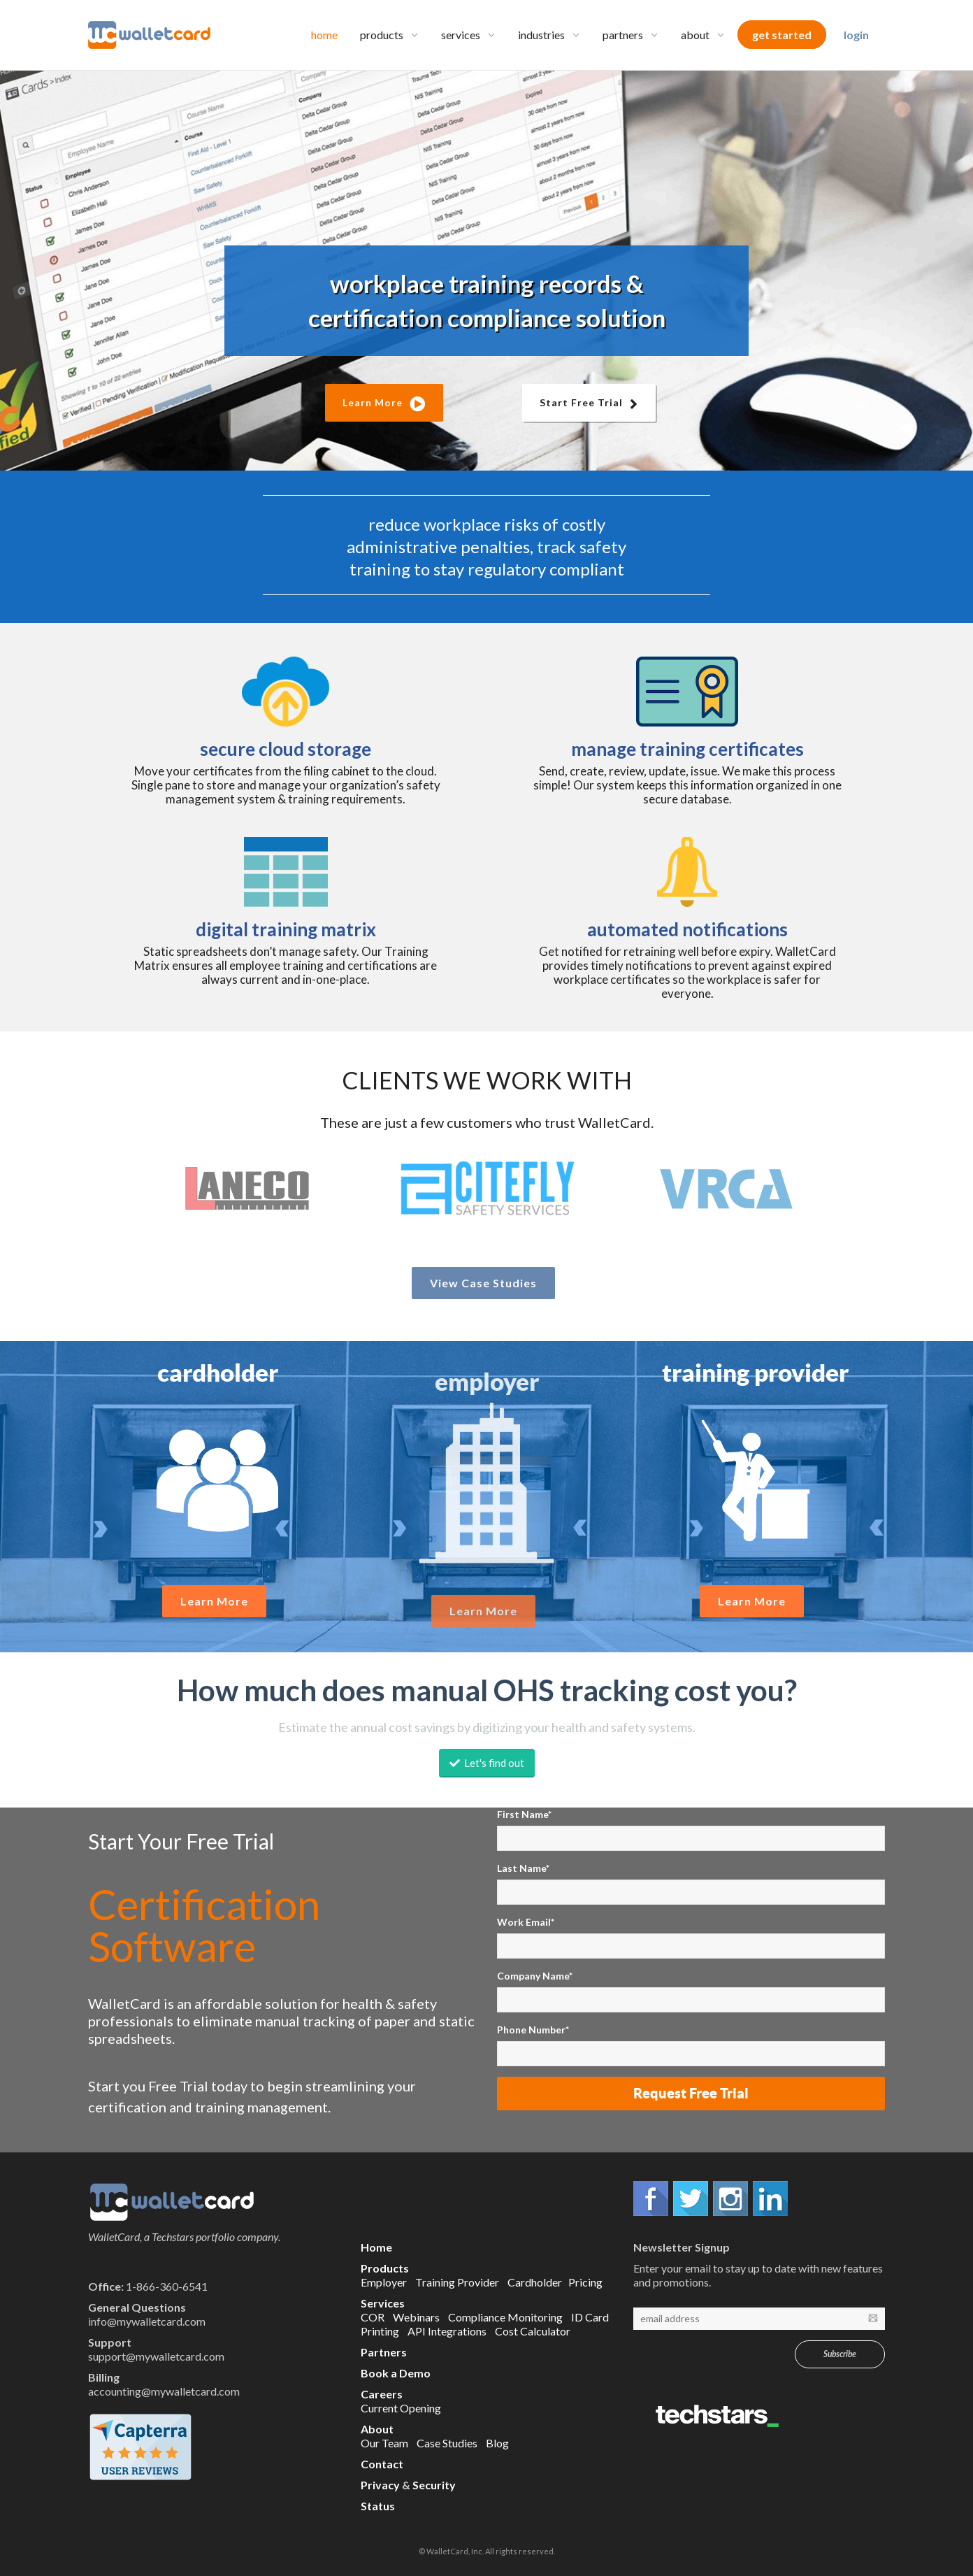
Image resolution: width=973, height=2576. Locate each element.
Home (376, 2247)
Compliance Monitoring (505, 2317)
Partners (384, 2352)
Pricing (585, 2282)
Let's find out (487, 1763)
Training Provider (457, 2282)
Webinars (416, 2317)
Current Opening (401, 2407)
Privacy (380, 2484)
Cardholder (534, 2282)
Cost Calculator (532, 2331)
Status (378, 2505)
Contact (382, 2463)
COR (372, 2317)
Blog (497, 2442)
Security (434, 2484)
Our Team (384, 2442)
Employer (384, 2282)
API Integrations (447, 2331)
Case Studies (447, 2442)
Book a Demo (396, 2373)
